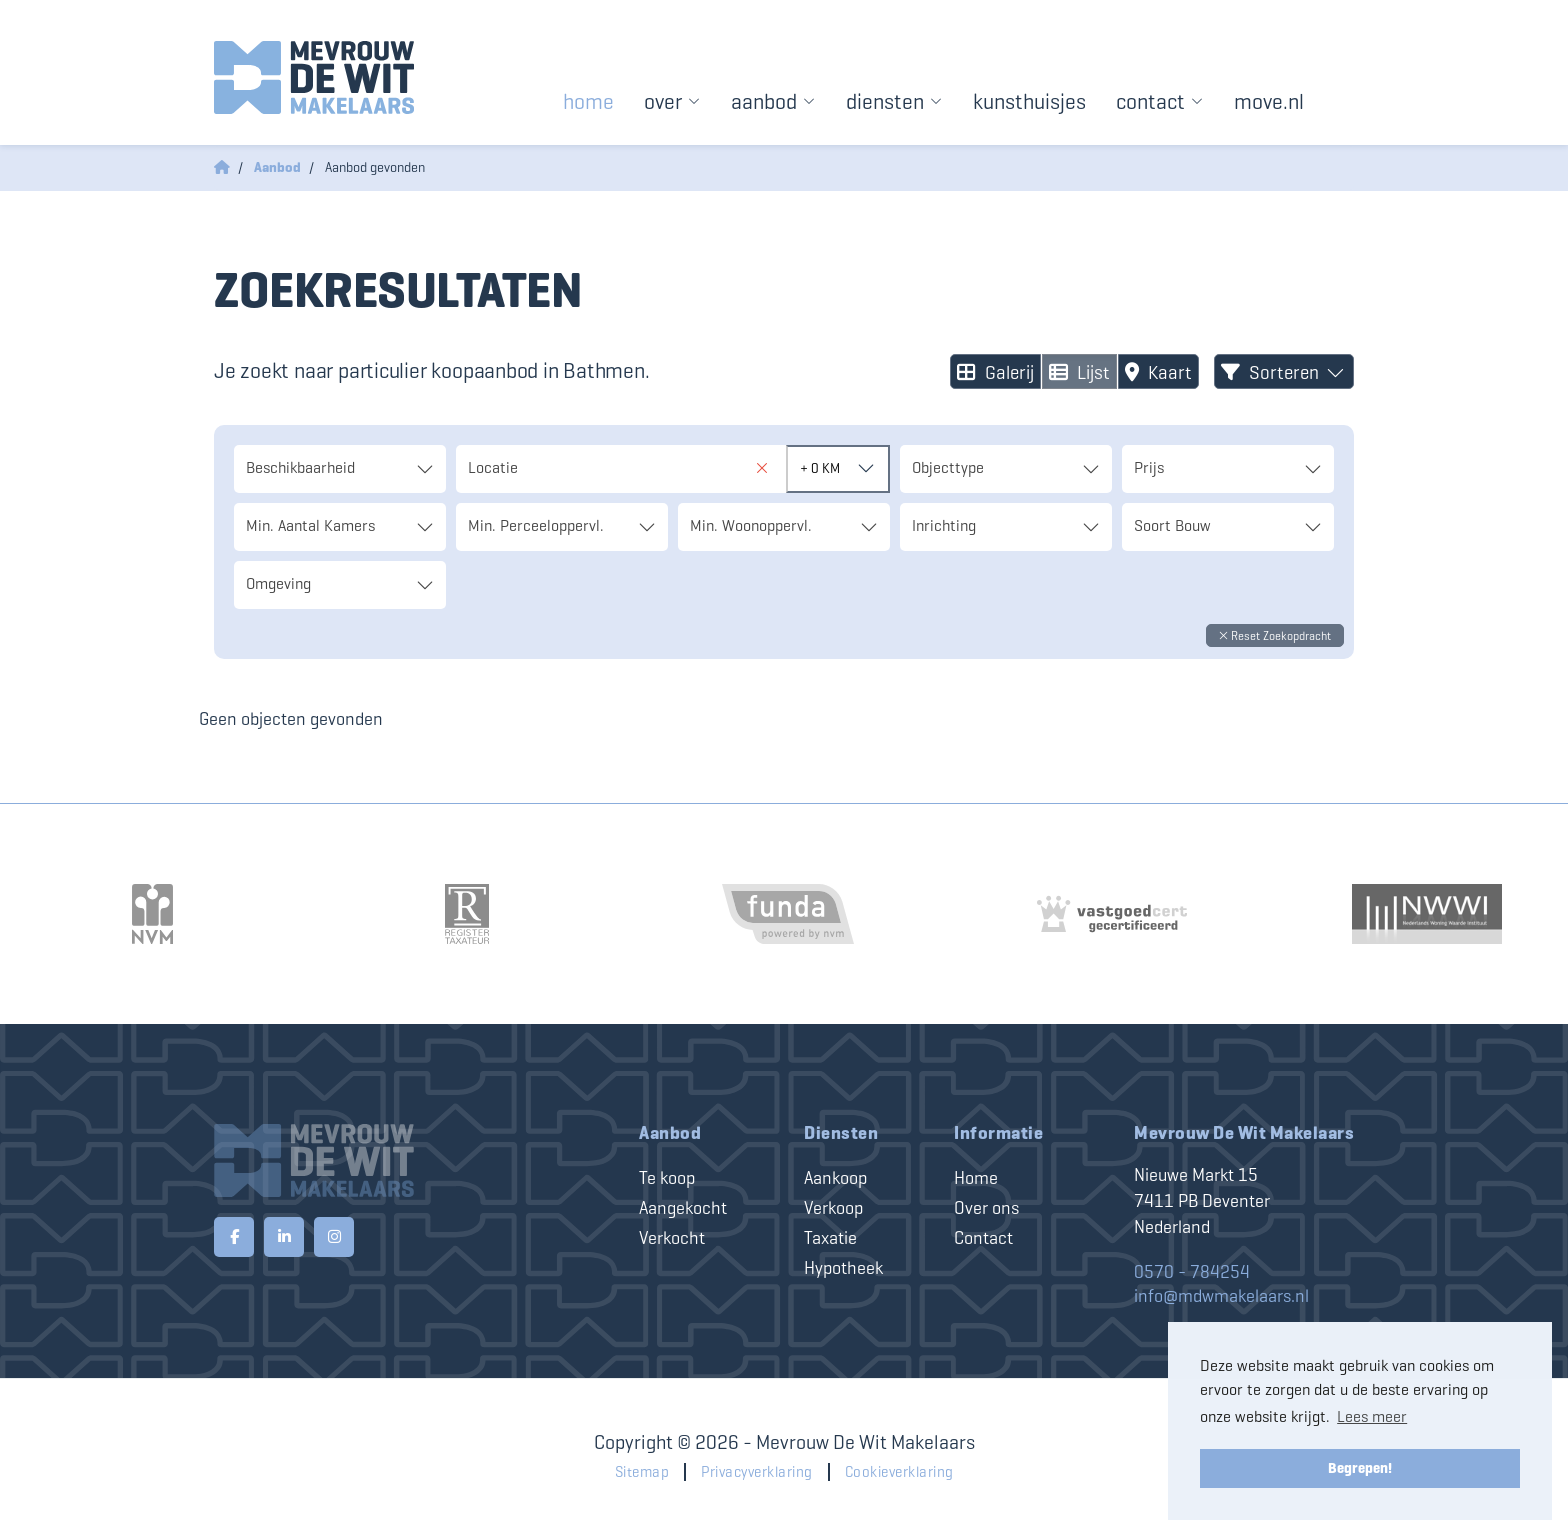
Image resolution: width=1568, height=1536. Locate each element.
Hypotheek (843, 1268)
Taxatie (830, 1238)
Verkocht (672, 1238)
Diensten (894, 101)
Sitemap (642, 1472)
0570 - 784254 (1192, 1272)
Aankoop (835, 1178)
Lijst (1079, 372)
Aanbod (773, 101)
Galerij (995, 372)
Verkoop (833, 1208)
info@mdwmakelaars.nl (1221, 1296)
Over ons (986, 1208)
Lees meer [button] (1372, 1416)
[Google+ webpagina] (334, 1237)
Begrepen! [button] (1360, 1468)
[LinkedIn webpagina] (284, 1237)
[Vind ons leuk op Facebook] (234, 1237)
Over (672, 101)
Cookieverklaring (899, 1472)
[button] (1275, 635)
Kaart (1158, 372)
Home (588, 101)
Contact (1160, 101)
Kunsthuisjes (1029, 101)
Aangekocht (683, 1208)
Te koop (667, 1178)
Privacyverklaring (757, 1472)
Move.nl (1269, 101)
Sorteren (1284, 372)
